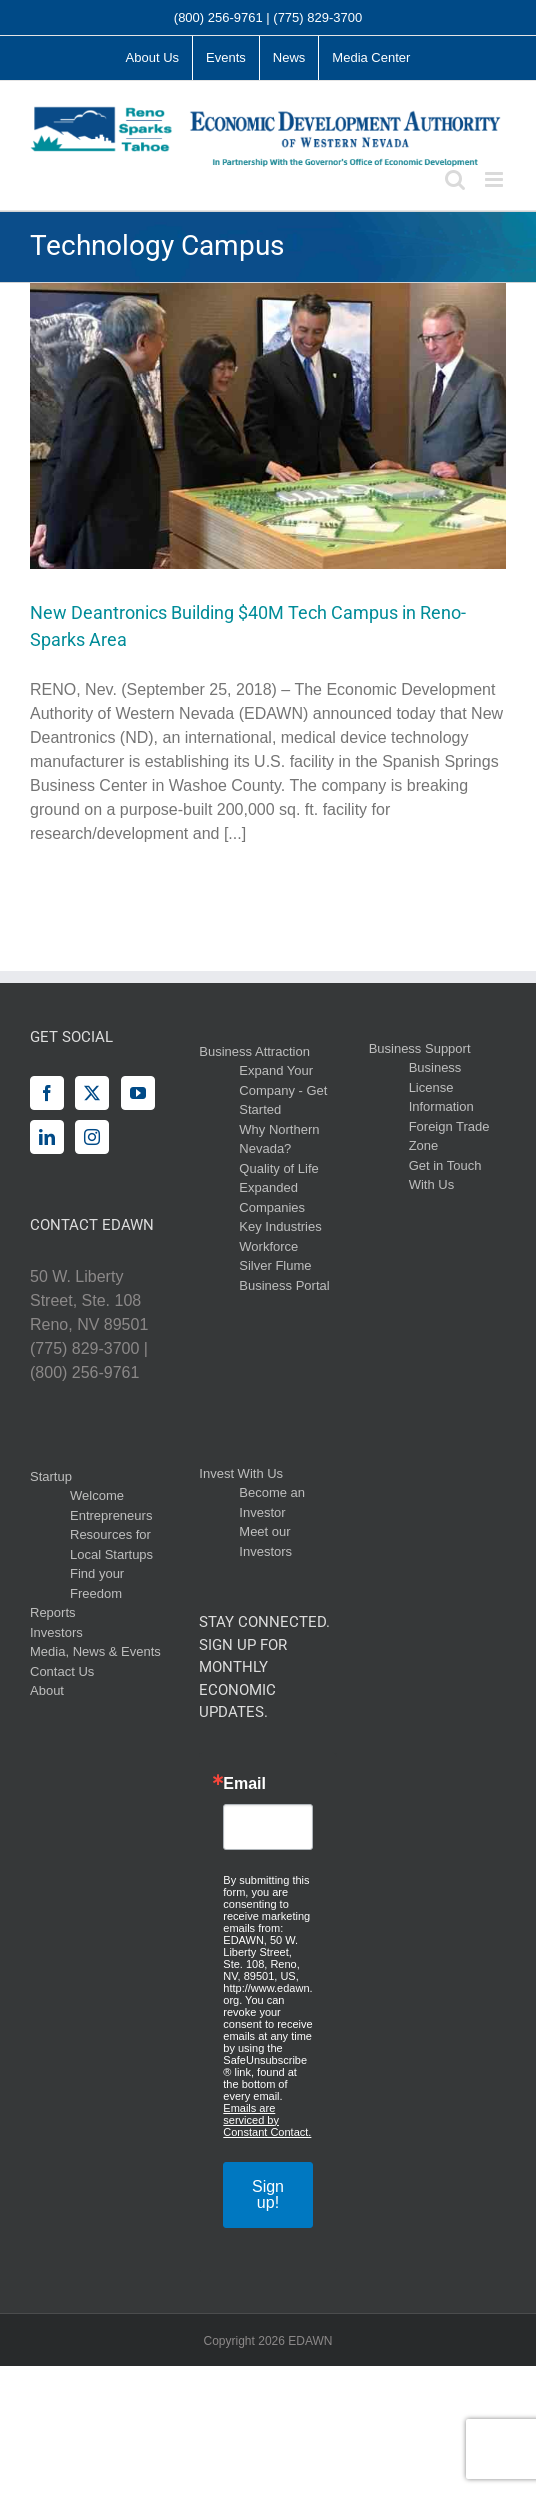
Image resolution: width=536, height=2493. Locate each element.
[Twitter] (92, 1093)
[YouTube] (138, 1093)
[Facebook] (47, 1093)
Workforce (268, 1246)
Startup (51, 1476)
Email (244, 1784)
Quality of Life (279, 1168)
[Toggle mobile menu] (495, 179)
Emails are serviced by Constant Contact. (267, 2120)
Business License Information (441, 1087)
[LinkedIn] (47, 1137)
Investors (56, 1632)
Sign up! (268, 2194)
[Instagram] (92, 1137)
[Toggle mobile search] (455, 179)
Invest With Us (241, 1473)
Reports (53, 1612)
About (47, 1690)
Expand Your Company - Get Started (283, 1090)
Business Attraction (254, 1051)
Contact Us (62, 1671)
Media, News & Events (95, 1651)
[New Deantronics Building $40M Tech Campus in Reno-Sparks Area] (268, 426)
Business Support (420, 1048)
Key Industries (280, 1226)
